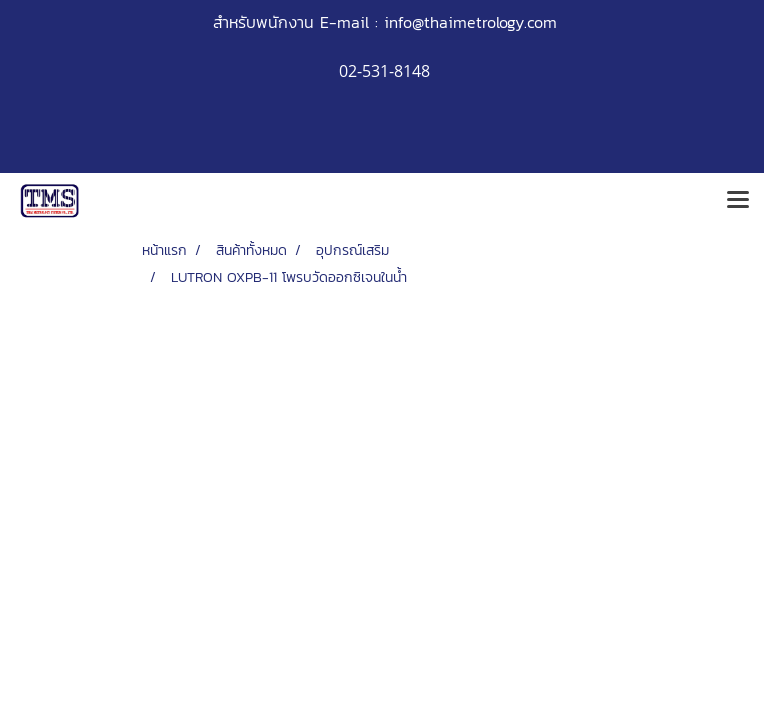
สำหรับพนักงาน (263, 22)
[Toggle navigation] (738, 201)
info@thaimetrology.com (470, 22)
